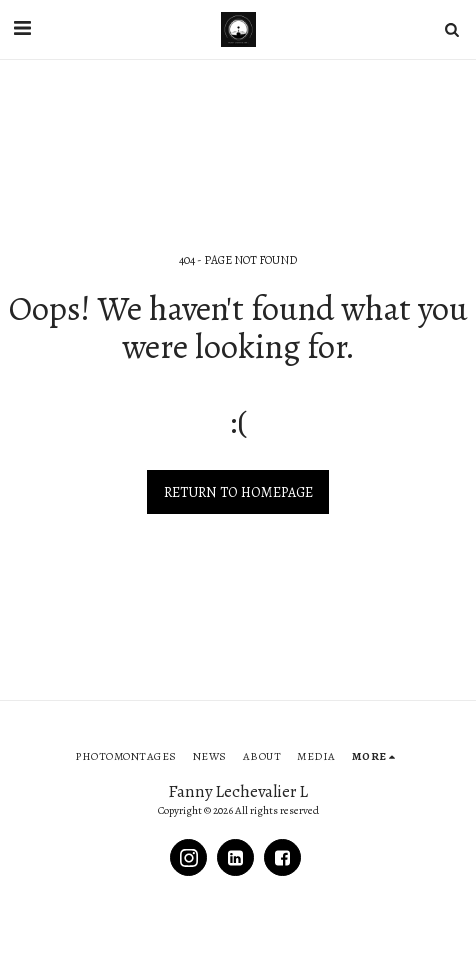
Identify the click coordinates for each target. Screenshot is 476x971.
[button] (22, 28)
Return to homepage (238, 492)
